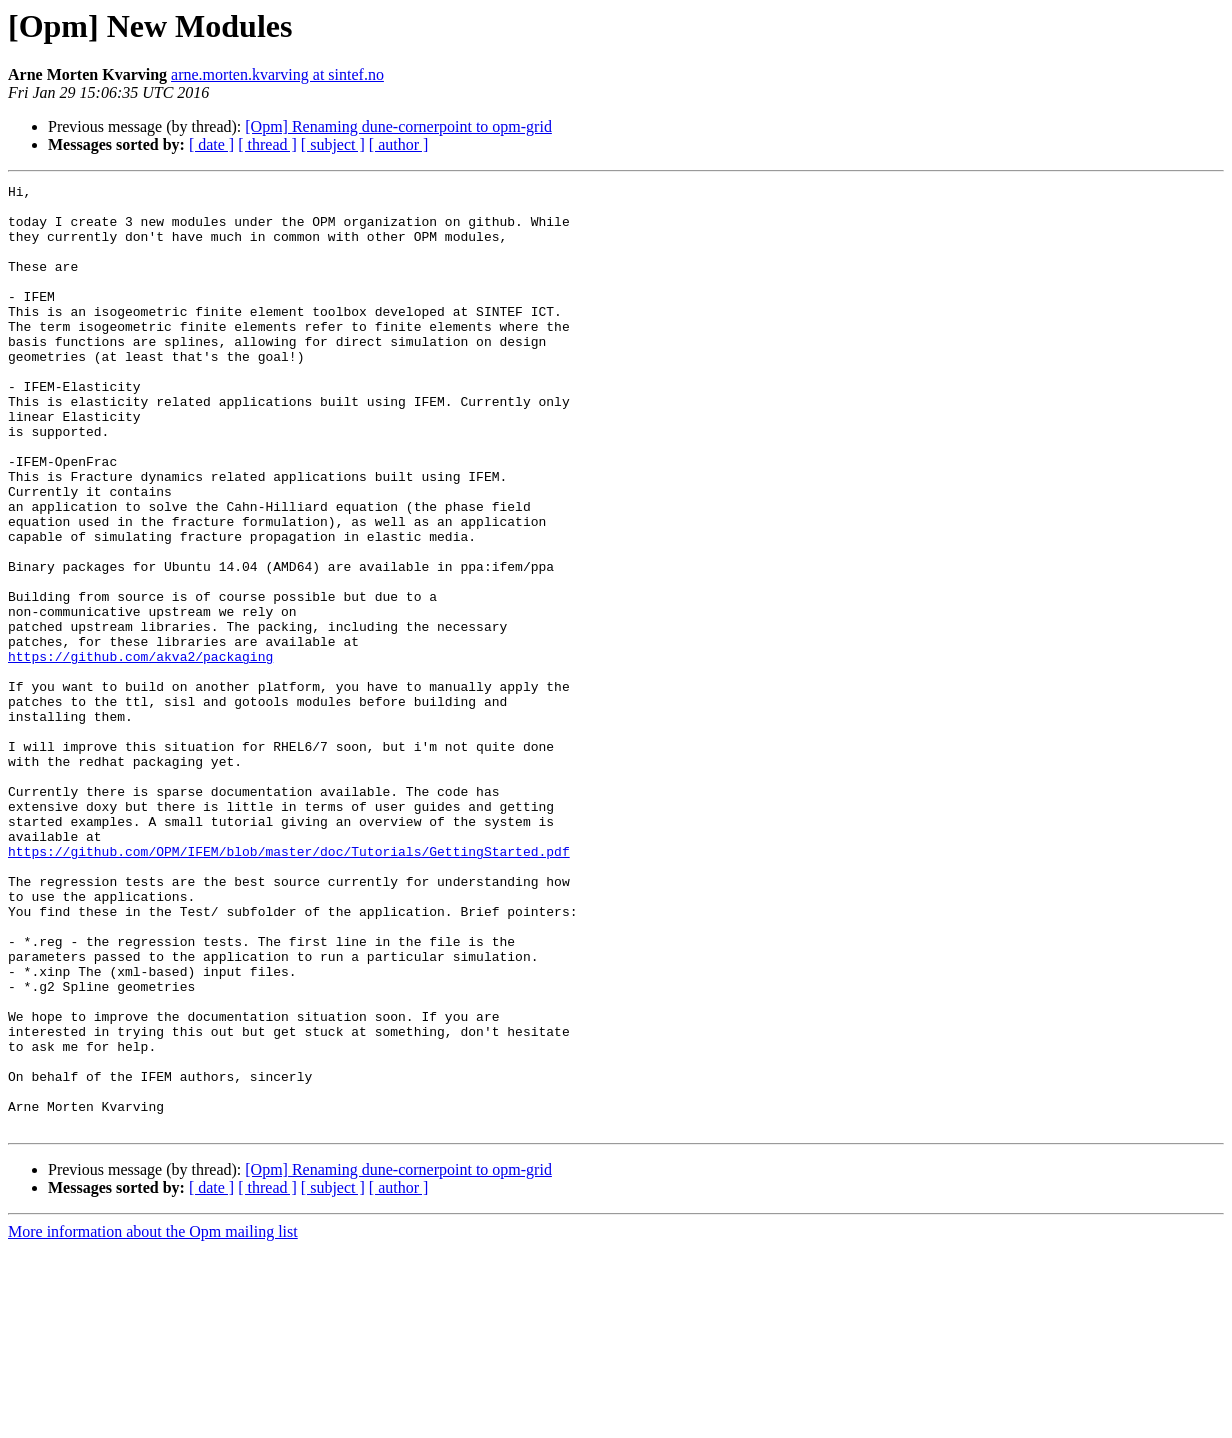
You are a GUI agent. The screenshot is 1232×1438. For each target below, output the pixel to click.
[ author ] (399, 144)
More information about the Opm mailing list (153, 1420)
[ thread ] (267, 144)
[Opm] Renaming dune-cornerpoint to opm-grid (398, 126)
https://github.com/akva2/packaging (140, 752)
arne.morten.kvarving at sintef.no (277, 74)
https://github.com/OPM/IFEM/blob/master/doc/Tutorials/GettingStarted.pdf (289, 986)
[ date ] (211, 144)
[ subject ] (333, 144)
